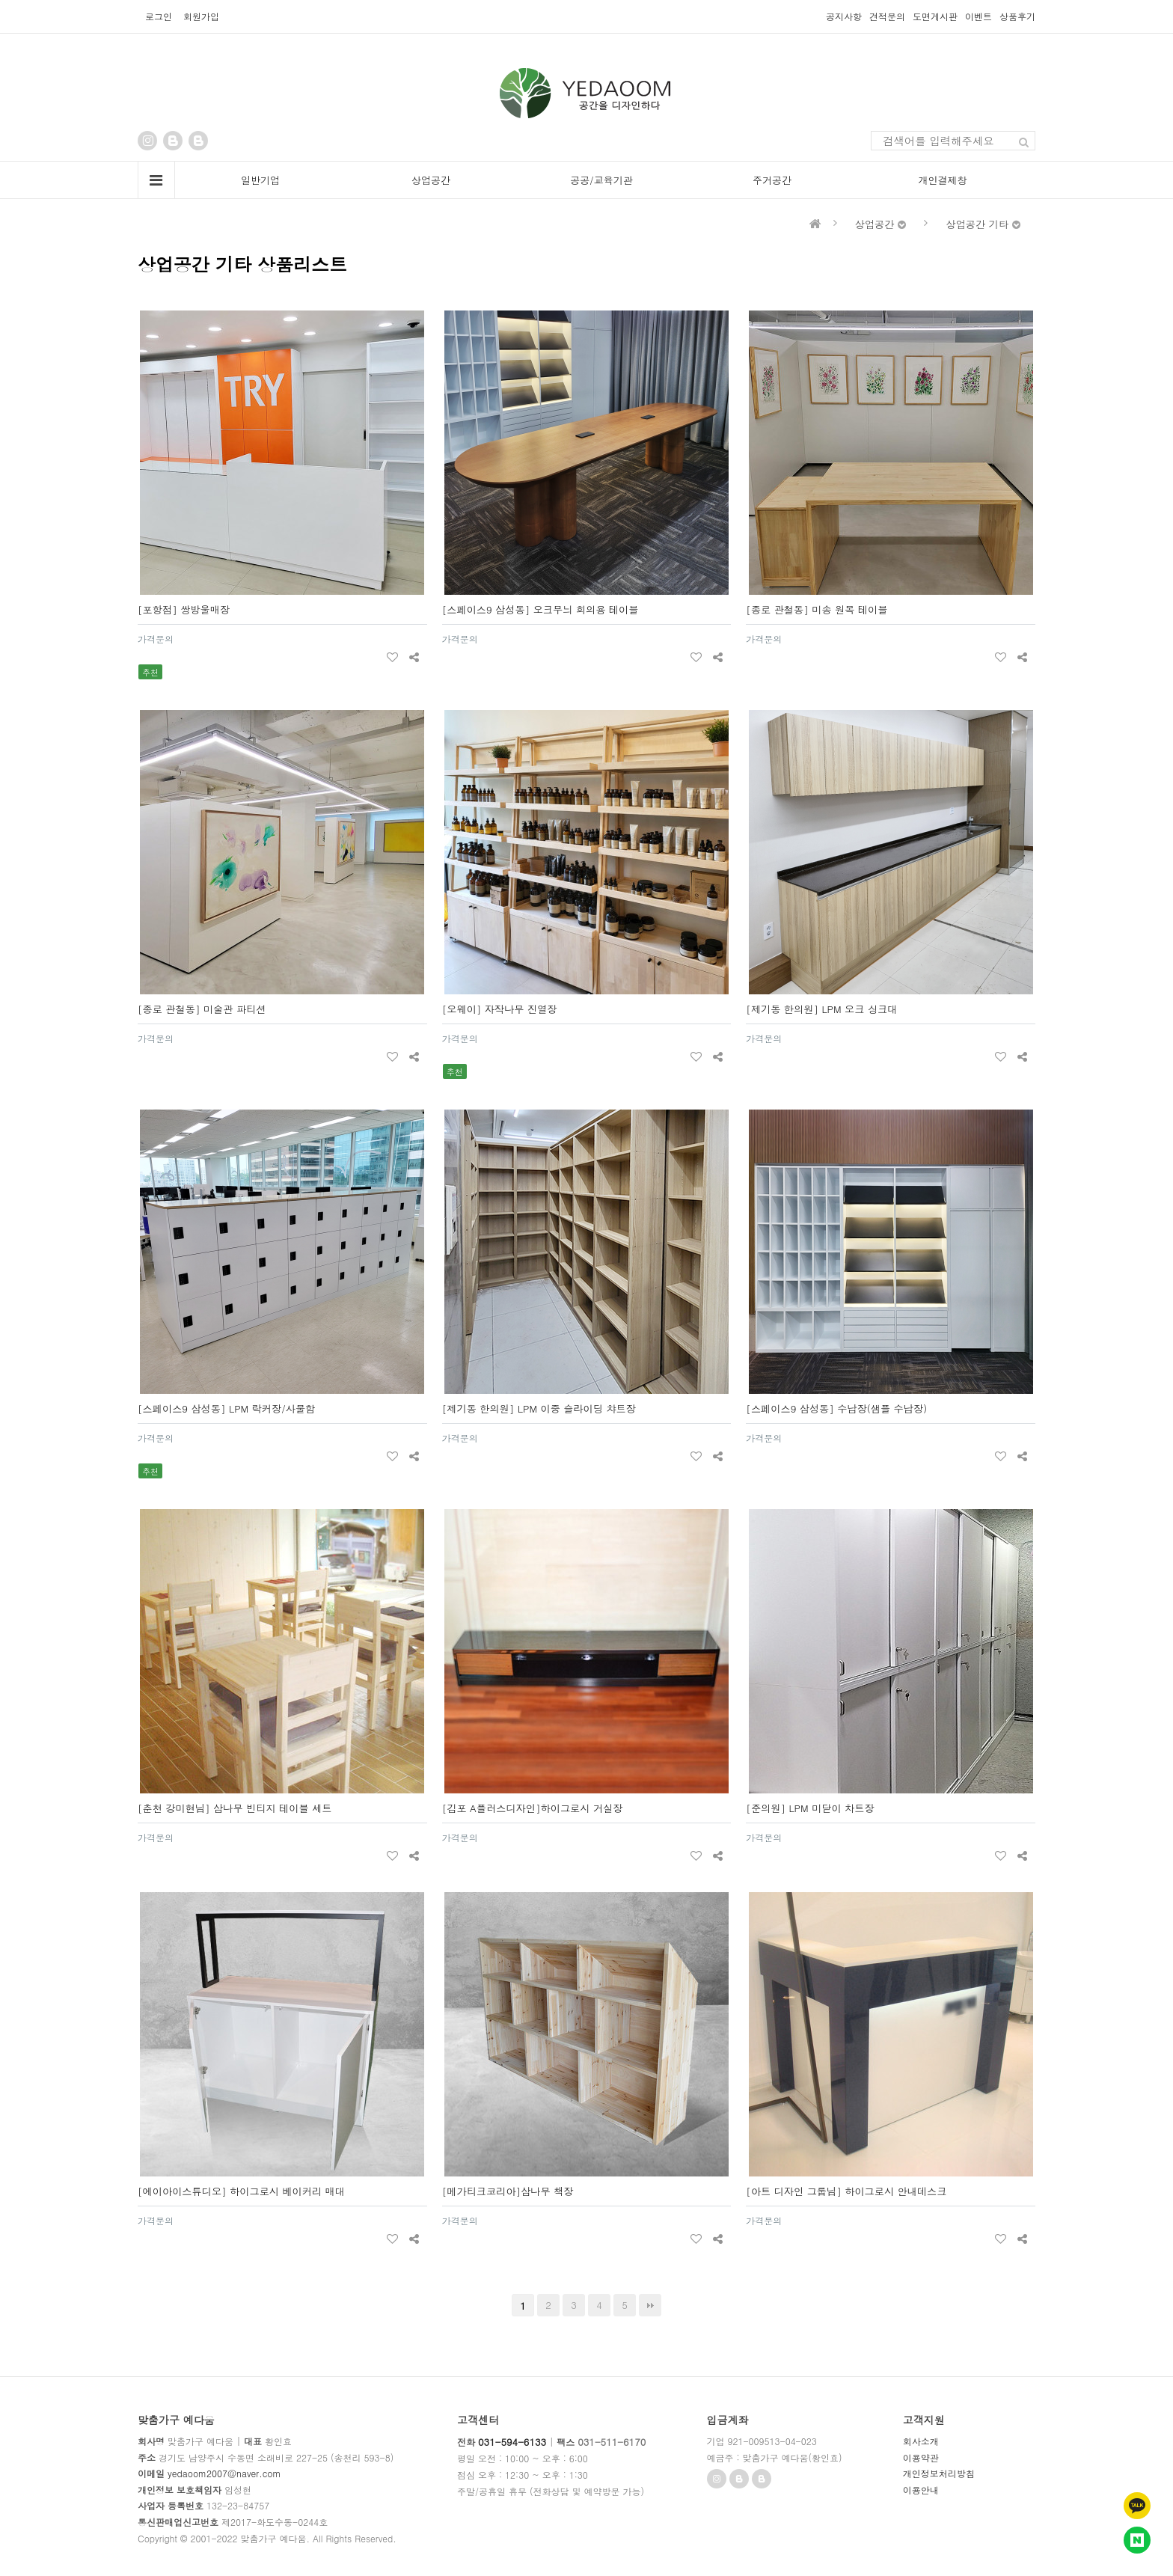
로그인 (158, 16)
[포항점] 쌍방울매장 (184, 609)
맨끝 (650, 2305)
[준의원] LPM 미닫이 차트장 (810, 1808)
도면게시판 (935, 16)
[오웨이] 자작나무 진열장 (499, 1009)
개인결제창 (943, 180)
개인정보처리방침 (939, 2473)
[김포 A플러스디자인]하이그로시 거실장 (532, 1808)
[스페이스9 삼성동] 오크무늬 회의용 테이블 (540, 609)
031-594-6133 (512, 2442)
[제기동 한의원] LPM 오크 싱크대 (821, 1009)
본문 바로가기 (0, 0)
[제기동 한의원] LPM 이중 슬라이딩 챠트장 (539, 1408)
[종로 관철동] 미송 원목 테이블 (816, 609)
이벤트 (978, 16)
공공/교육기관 (601, 180)
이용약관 (921, 2457)
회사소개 (921, 2441)
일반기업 (260, 180)
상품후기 (1017, 16)
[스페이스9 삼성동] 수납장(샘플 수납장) (836, 1408)
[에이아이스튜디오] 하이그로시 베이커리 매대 (241, 2191)
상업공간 (430, 180)
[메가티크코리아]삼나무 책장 (508, 2191)
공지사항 (844, 16)
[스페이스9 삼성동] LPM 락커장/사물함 (226, 1408)
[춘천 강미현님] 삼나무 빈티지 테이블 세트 (234, 1808)
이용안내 (921, 2489)
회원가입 (201, 16)
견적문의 (887, 16)
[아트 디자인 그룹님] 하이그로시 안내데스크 (846, 2191)
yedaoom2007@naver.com (224, 2473)
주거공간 (772, 180)
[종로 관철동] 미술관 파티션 (202, 1009)
